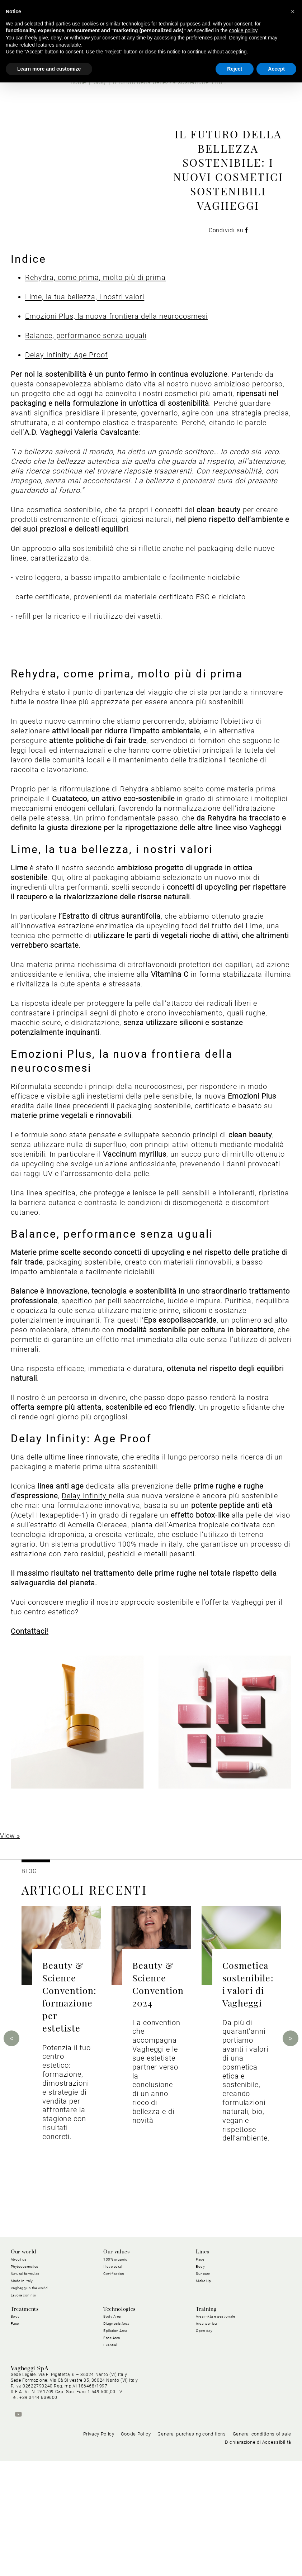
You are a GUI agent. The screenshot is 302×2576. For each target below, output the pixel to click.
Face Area (111, 2442)
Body (200, 2371)
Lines (202, 2357)
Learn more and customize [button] (49, 69)
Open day (204, 2435)
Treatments (24, 2414)
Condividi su (228, 282)
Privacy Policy (98, 2549)
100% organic (115, 2364)
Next (290, 2143)
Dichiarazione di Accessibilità (258, 2557)
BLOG (29, 1975)
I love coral (112, 2371)
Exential (110, 2450)
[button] (292, 11)
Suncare (203, 2378)
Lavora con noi (23, 2400)
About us (19, 2364)
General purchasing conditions (191, 2549)
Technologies (119, 2414)
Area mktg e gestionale (215, 2421)
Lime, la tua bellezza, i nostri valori (84, 401)
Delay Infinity (85, 1600)
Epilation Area (115, 2435)
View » (10, 1940)
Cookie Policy (136, 2549)
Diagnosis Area (116, 2428)
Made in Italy (22, 2385)
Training (206, 2414)
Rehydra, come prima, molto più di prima (95, 382)
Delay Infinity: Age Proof (66, 459)
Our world (23, 2357)
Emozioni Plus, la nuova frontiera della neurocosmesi (116, 420)
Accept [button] (276, 69)
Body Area (112, 2421)
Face (200, 2364)
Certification (113, 2378)
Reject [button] (234, 69)
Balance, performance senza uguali (85, 440)
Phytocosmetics (24, 2371)
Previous (11, 2143)
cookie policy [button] (243, 30)
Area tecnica (206, 2428)
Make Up (203, 2385)
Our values (116, 2357)
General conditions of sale (262, 2549)
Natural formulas (25, 2378)
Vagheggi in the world (29, 2393)
